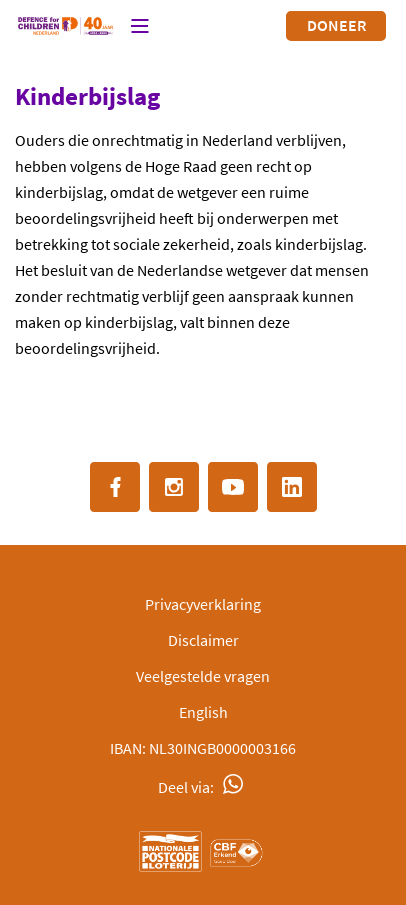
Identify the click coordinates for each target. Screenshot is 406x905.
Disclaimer (203, 640)
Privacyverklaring (203, 604)
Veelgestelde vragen (203, 676)
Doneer (336, 25)
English (203, 712)
